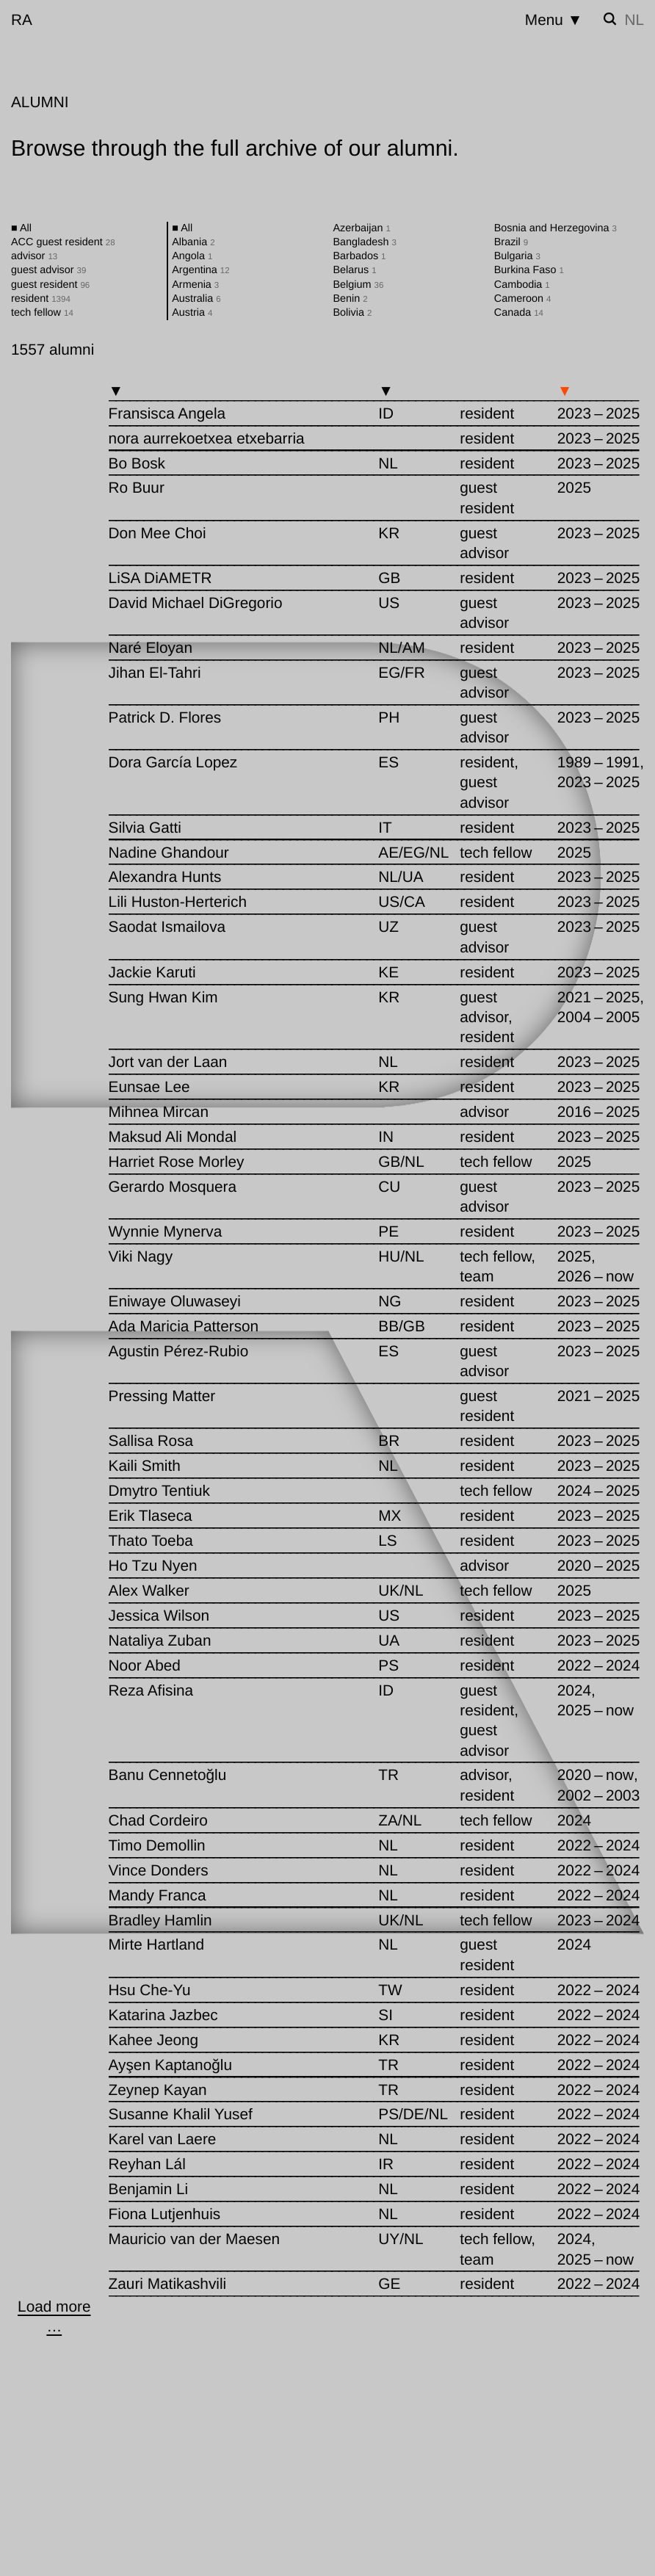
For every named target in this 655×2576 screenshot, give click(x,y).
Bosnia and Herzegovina (555, 228)
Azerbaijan (362, 228)
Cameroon (522, 299)
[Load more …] (54, 2317)
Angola (192, 256)
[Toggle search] (610, 19)
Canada (518, 313)
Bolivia (352, 313)
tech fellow (42, 313)
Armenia (195, 285)
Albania (193, 242)
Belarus (355, 270)
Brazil (511, 242)
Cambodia (522, 285)
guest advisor (48, 270)
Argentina (200, 270)
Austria (192, 313)
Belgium (358, 285)
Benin (350, 299)
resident (40, 299)
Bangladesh (365, 242)
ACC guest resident (63, 242)
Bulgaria (517, 256)
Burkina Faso (529, 270)
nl (634, 20)
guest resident (50, 285)
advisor (34, 256)
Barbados (359, 256)
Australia (196, 299)
